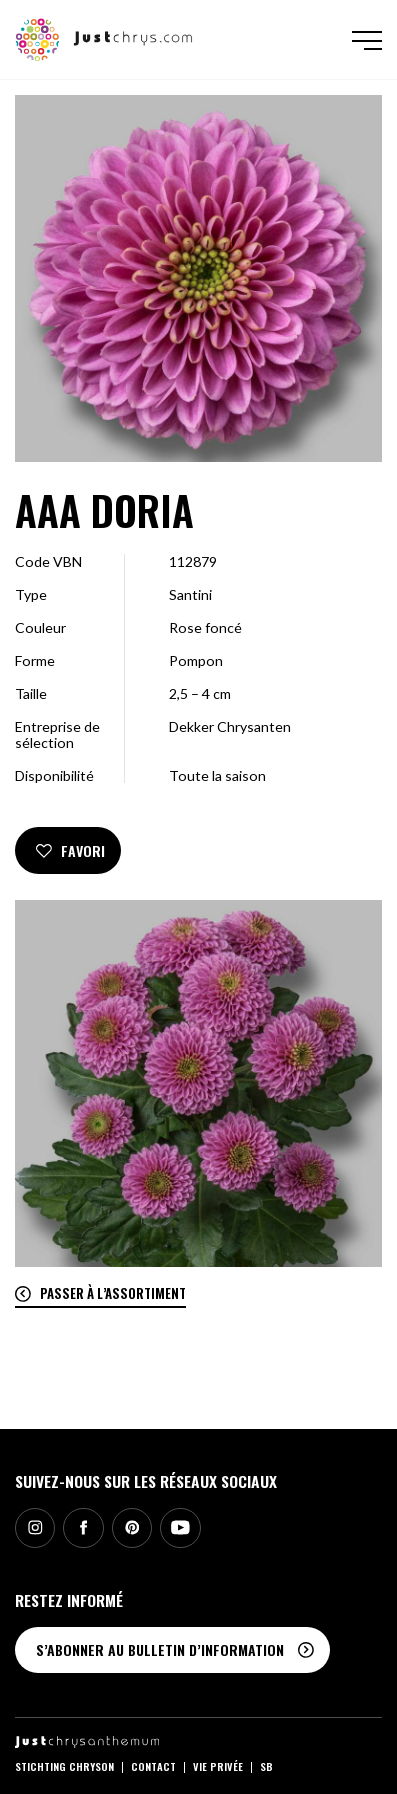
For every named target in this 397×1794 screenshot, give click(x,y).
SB (266, 1766)
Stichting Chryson (64, 1766)
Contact (153, 1766)
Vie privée (218, 1766)
